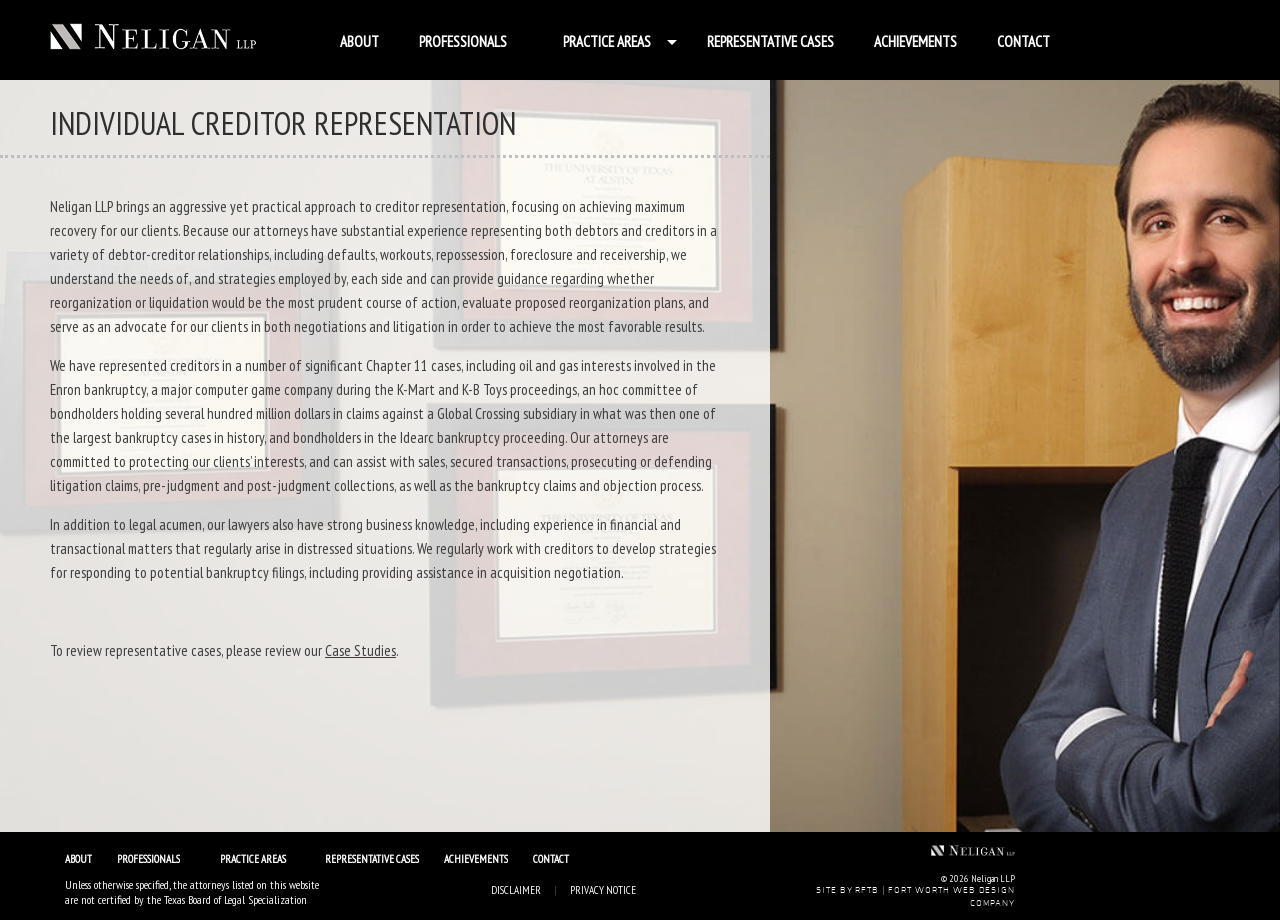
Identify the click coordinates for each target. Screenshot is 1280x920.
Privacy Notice (603, 890)
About (359, 41)
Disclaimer (516, 890)
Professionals (463, 41)
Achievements (915, 41)
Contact (1023, 41)
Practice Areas (607, 41)
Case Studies (360, 650)
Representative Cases (770, 41)
